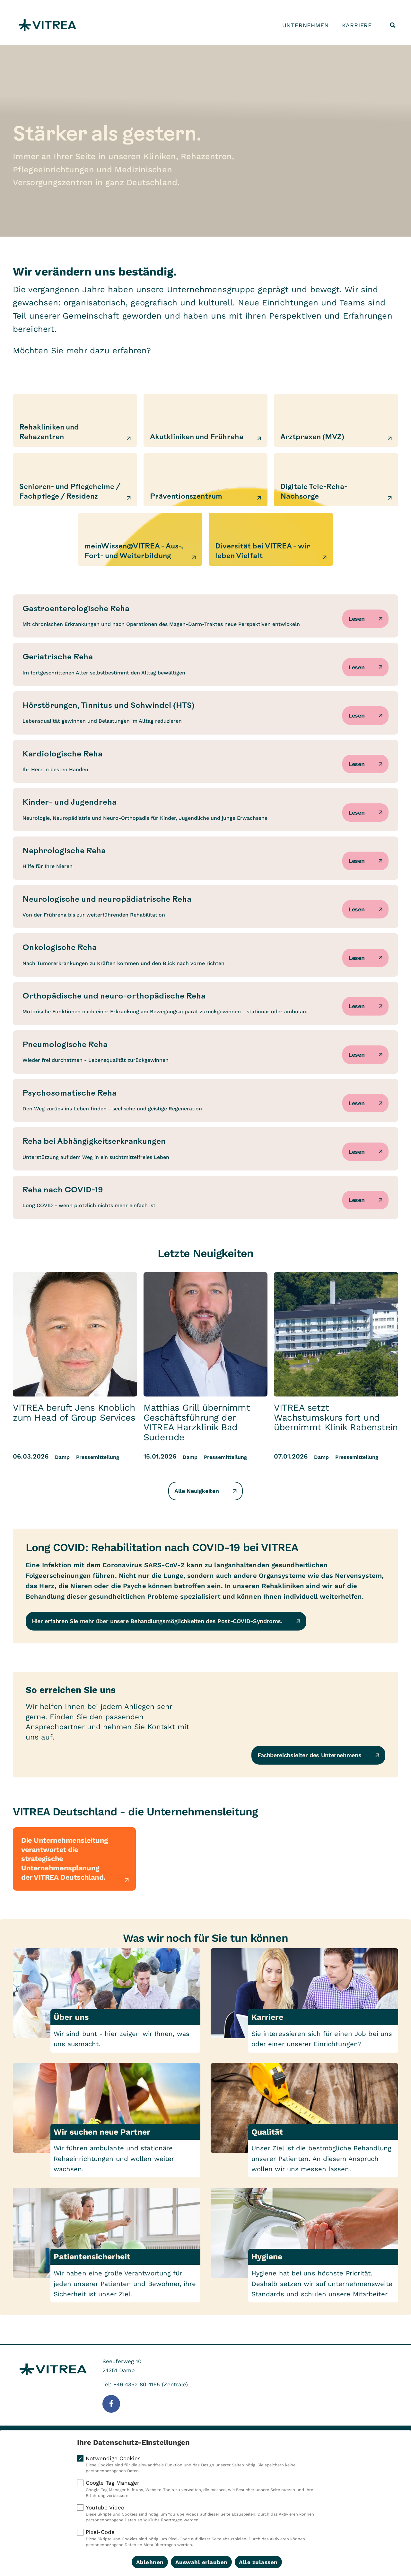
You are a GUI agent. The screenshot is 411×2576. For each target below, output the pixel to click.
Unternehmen (305, 25)
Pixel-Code (205, 2538)
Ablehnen (150, 2562)
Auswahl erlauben (201, 2562)
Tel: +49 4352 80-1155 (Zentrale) (145, 2384)
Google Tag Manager (205, 2489)
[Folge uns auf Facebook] (111, 2404)
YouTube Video (205, 2513)
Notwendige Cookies (205, 2464)
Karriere (357, 25)
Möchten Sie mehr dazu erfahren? (82, 350)
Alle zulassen (258, 2562)
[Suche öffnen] (392, 25)
